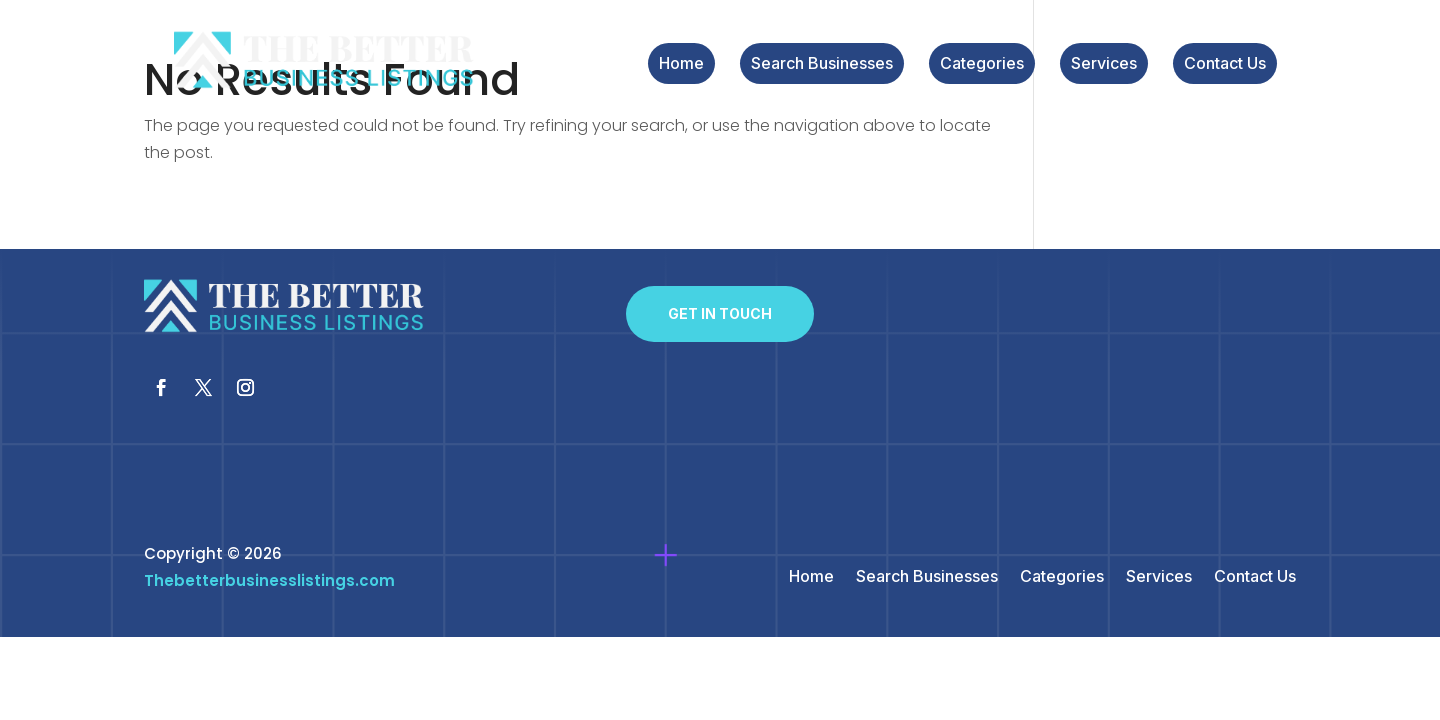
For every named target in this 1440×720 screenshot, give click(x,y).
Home (681, 64)
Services (1104, 64)
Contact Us (1225, 64)
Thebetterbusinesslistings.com (269, 580)
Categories (982, 64)
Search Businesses (822, 64)
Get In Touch (720, 313)
